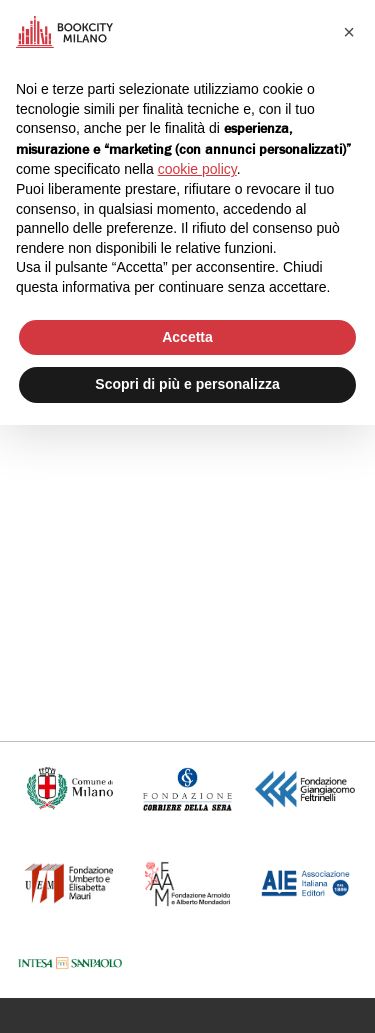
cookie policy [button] (197, 169)
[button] (349, 32)
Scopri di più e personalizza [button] (187, 384)
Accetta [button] (187, 337)
